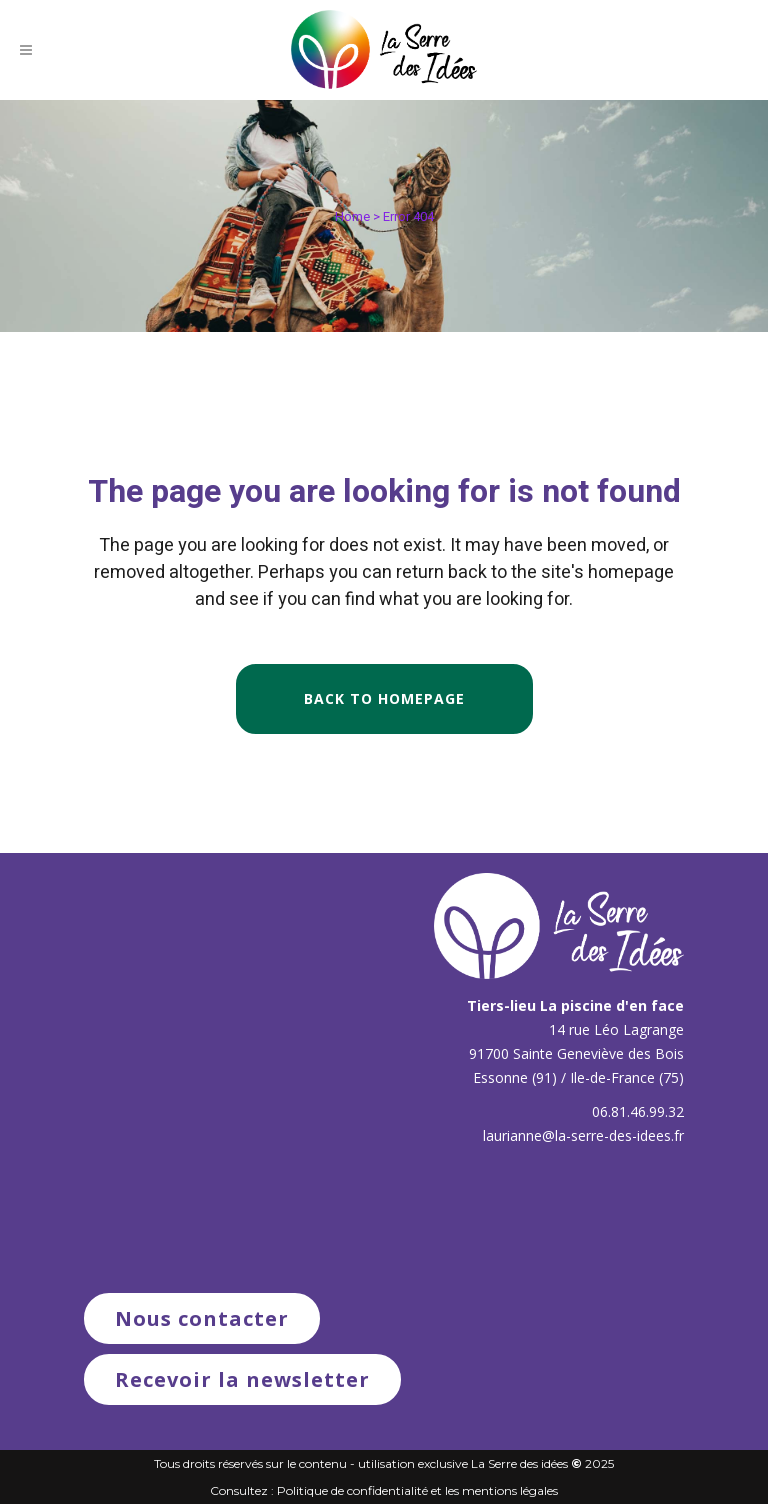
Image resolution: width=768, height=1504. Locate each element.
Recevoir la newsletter (242, 1379)
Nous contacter (202, 1318)
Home (352, 216)
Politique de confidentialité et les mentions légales (417, 1490)
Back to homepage (384, 698)
